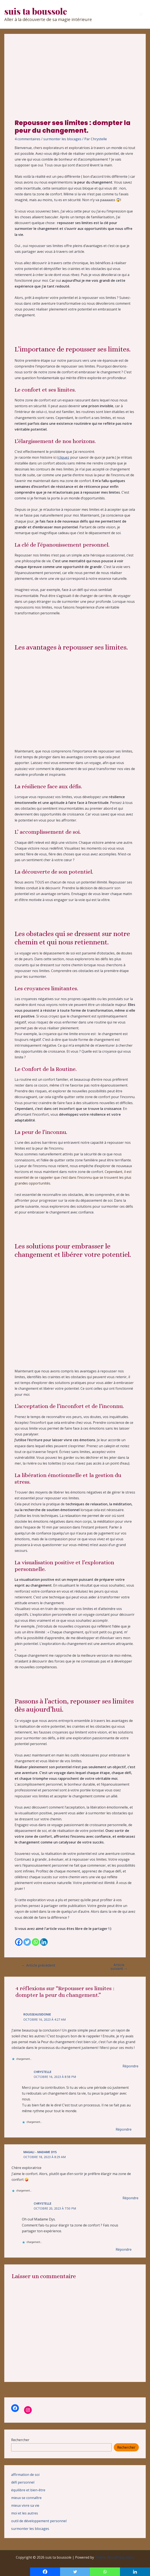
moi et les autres (24, 2513)
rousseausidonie (37, 2014)
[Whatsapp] (35, 1939)
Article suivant (119, 1966)
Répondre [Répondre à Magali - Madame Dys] (130, 2198)
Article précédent (38, 1965)
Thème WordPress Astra (114, 2557)
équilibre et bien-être (28, 2490)
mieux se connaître (26, 2497)
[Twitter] (27, 1939)
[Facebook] (19, 1939)
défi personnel (22, 2482)
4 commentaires (27, 139)
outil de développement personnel (39, 2521)
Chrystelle (43, 2072)
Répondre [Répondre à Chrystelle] (124, 2129)
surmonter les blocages (62, 139)
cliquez (63, 457)
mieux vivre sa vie (25, 2505)
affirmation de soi (25, 2474)
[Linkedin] (44, 1939)
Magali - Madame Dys (40, 2152)
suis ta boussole (35, 11)
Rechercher (20, 2439)
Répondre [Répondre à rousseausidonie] (130, 2066)
